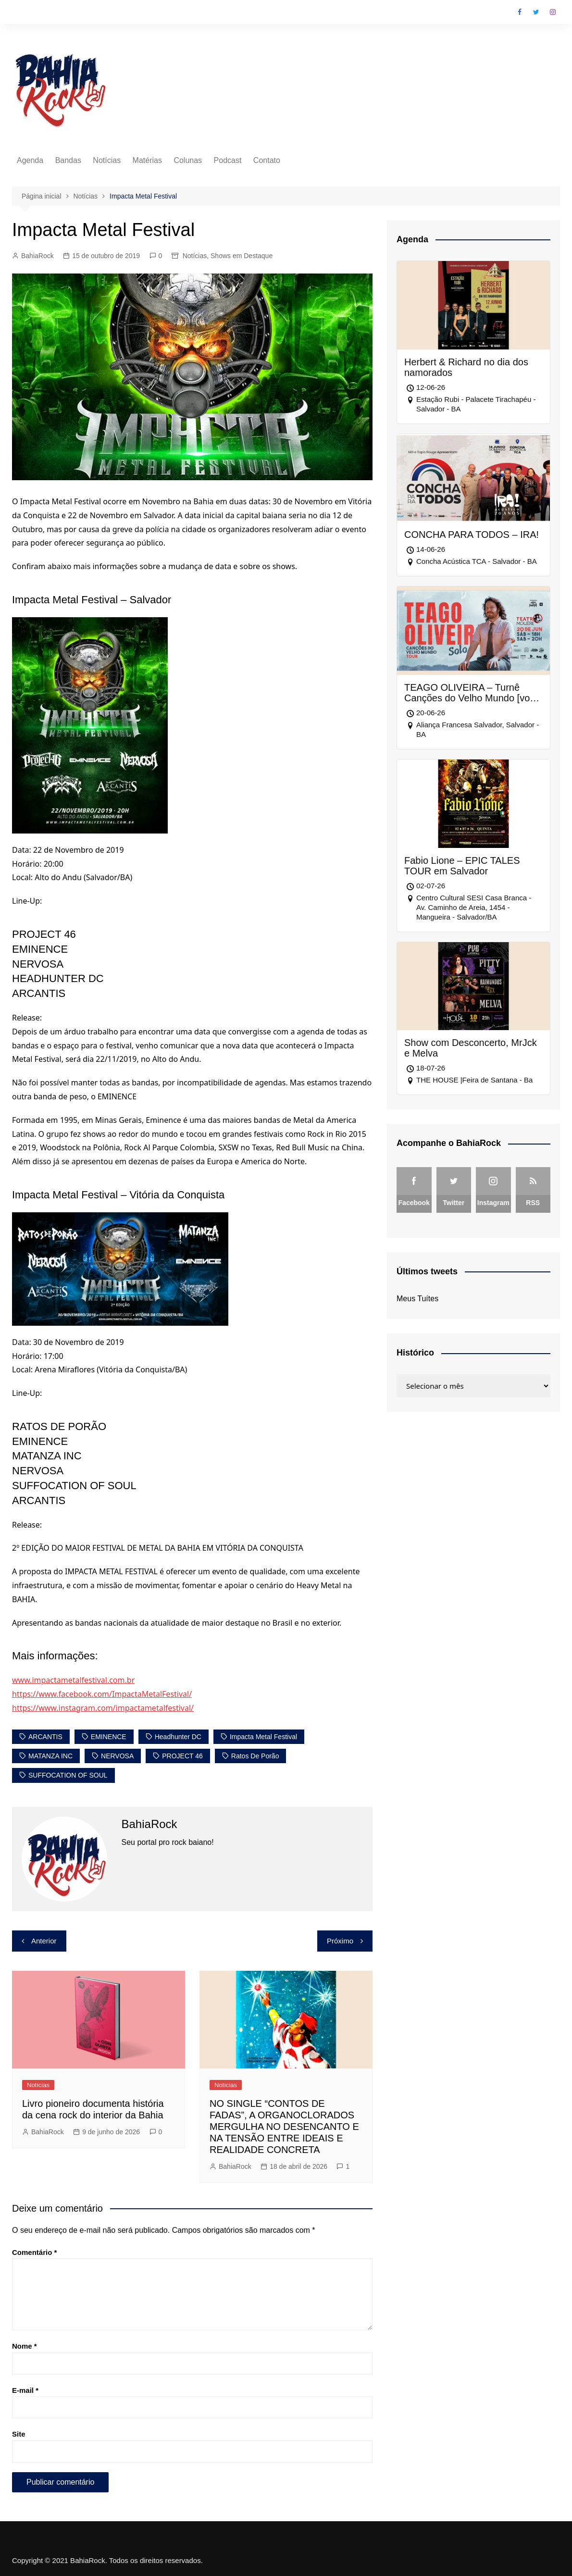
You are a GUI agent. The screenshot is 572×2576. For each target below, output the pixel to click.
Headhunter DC (178, 1737)
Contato (266, 160)
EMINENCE (108, 1737)
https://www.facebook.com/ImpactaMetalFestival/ (102, 1694)
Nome (24, 2346)
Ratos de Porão (255, 1756)
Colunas (188, 160)
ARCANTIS (45, 1737)
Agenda (30, 160)
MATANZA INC (50, 1756)
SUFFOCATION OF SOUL (68, 1775)
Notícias (107, 160)
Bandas (68, 160)
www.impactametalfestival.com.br (73, 1680)
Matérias (147, 160)
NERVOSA (117, 1756)
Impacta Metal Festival (263, 1737)
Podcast (228, 160)
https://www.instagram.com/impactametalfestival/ (103, 1708)
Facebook (519, 12)
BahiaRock (37, 256)
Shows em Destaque (242, 256)
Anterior (44, 1941)
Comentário (34, 2252)
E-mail (25, 2390)
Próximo (340, 1941)
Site (18, 2434)
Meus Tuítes (417, 1298)
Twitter (536, 12)
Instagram (553, 12)
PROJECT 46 (182, 1756)
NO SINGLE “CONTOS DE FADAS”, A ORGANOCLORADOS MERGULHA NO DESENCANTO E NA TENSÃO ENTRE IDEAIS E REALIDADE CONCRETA (284, 2126)
